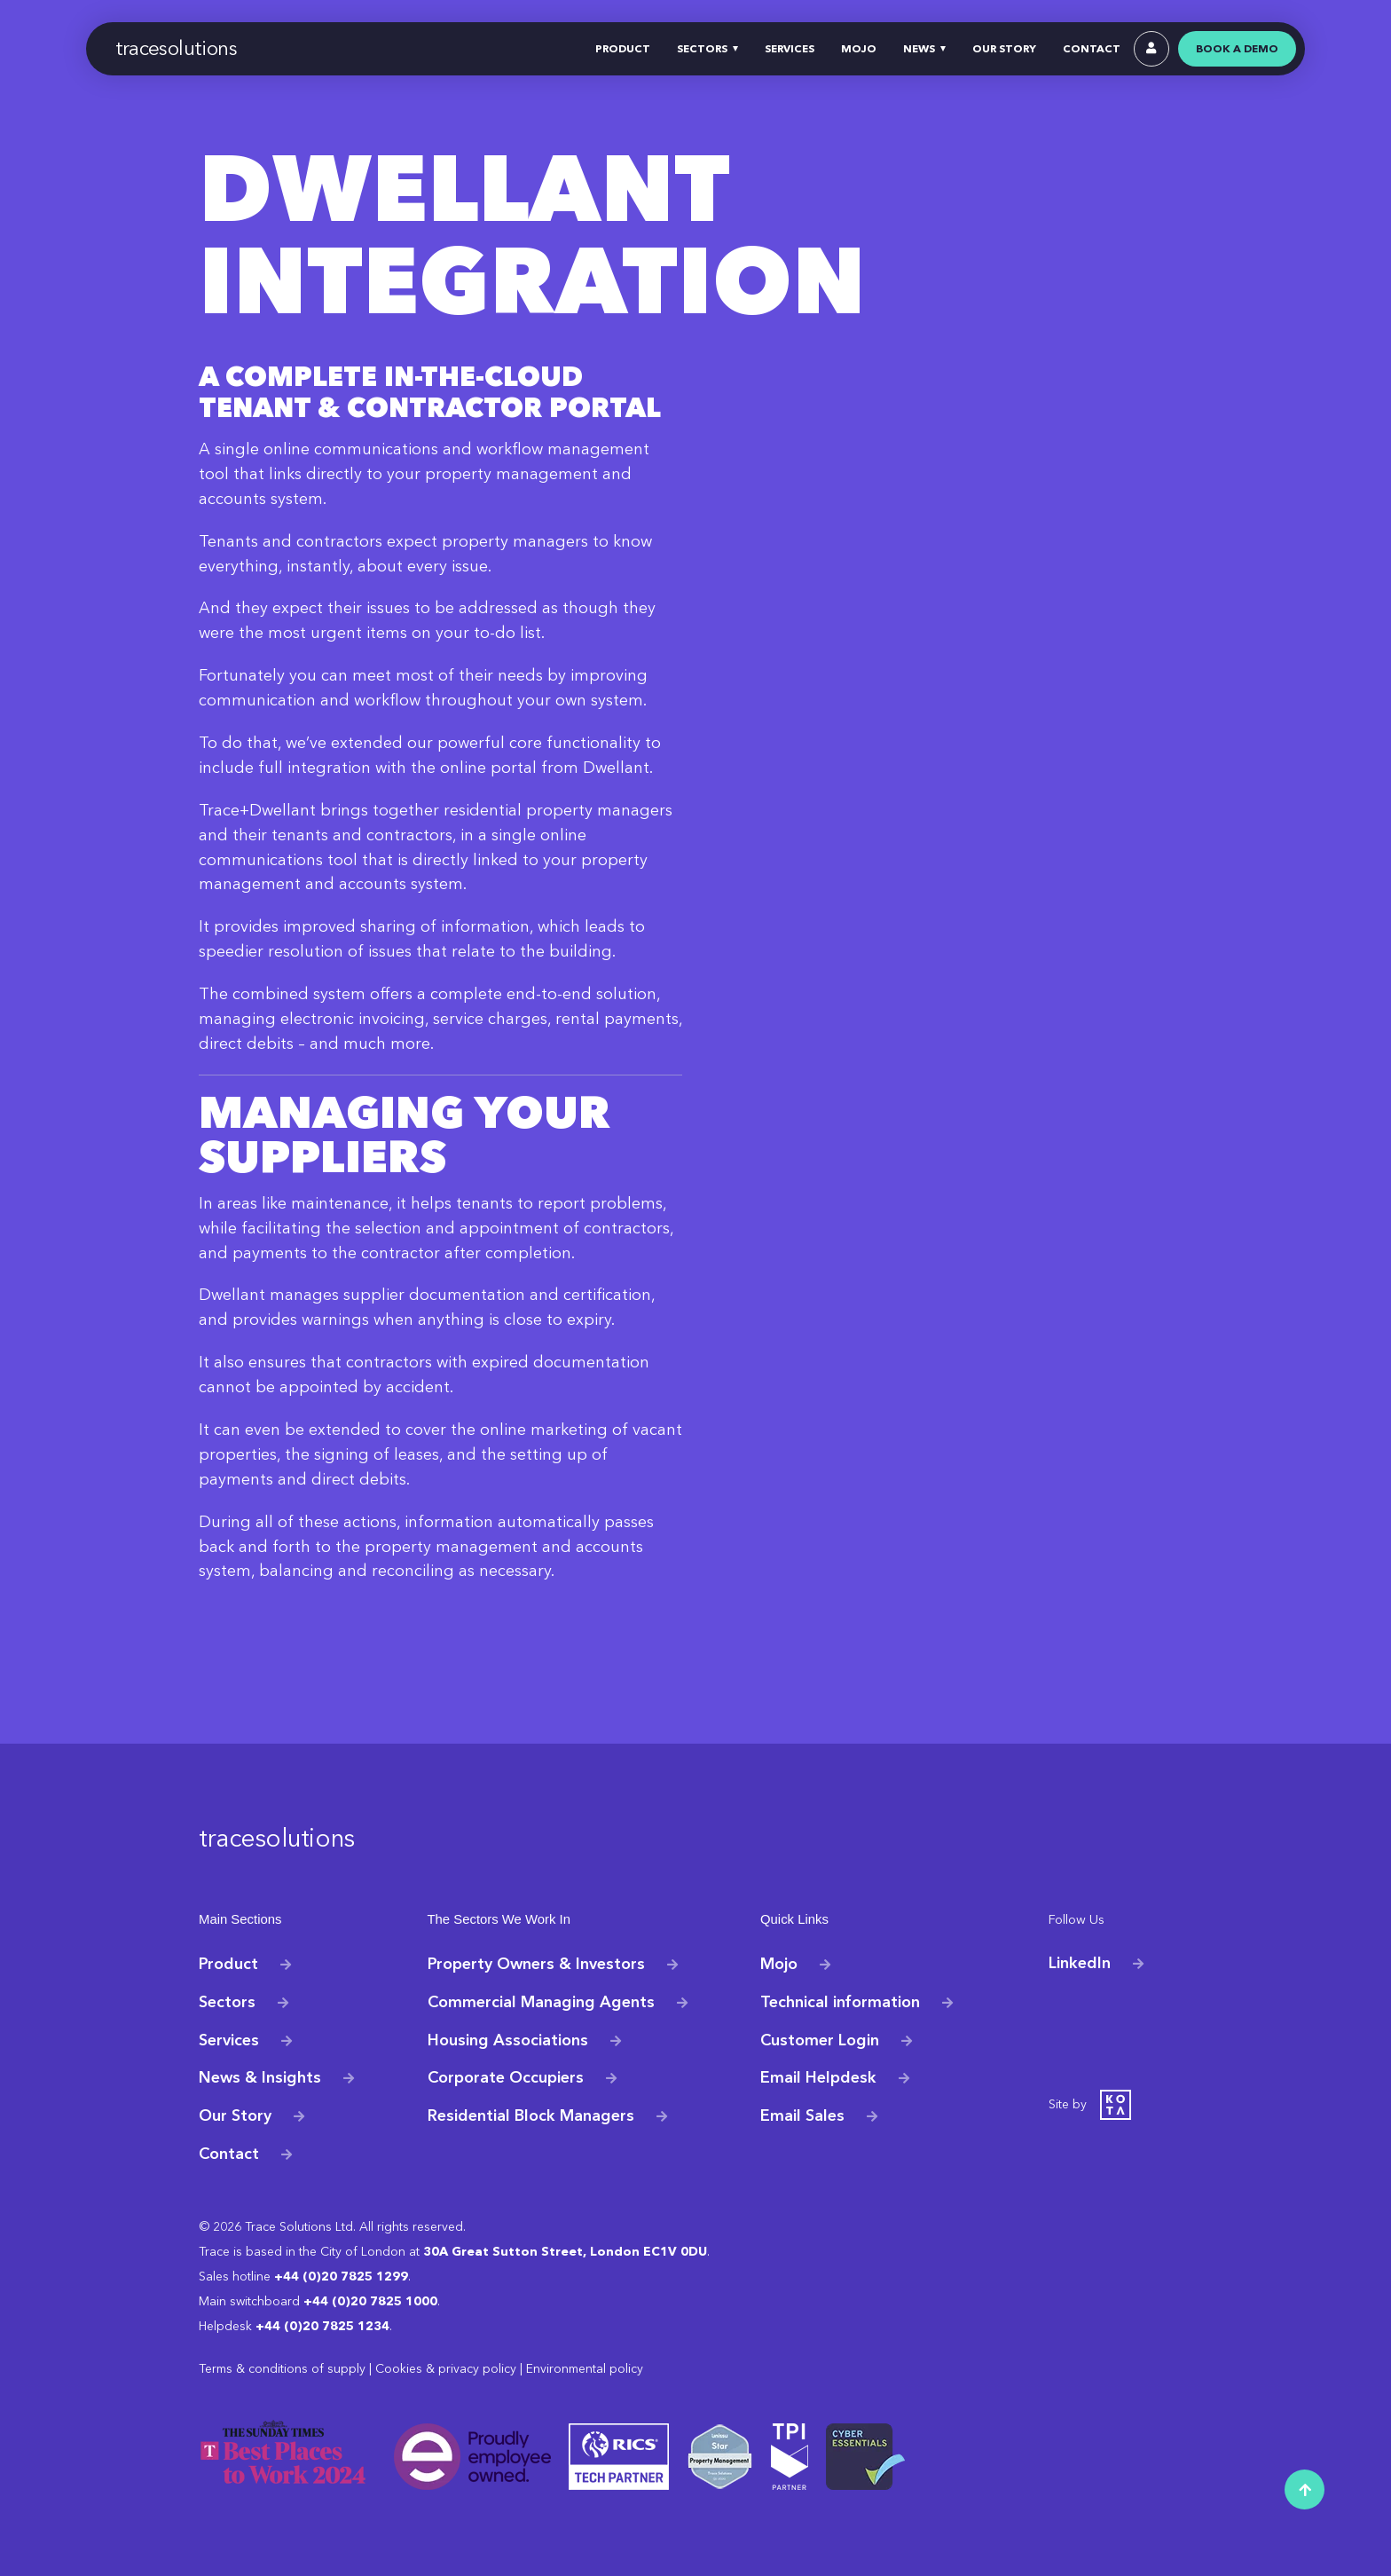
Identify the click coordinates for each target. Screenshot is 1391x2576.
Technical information (840, 2001)
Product (228, 1963)
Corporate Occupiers (506, 2077)
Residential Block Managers (531, 2115)
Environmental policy (584, 2368)
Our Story (235, 2115)
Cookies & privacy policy (445, 2368)
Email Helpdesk (818, 2077)
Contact (229, 2153)
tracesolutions (176, 48)
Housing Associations (508, 2039)
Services (229, 2039)
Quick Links (792, 1919)
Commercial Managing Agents (541, 2001)
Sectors (227, 2001)
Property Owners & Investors (536, 1963)
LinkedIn (1080, 1963)
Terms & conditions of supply (282, 2368)
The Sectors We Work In (496, 1919)
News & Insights (260, 2077)
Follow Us (1075, 1919)
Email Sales (802, 2115)
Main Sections (238, 1919)
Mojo (779, 1963)
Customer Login (819, 2039)
